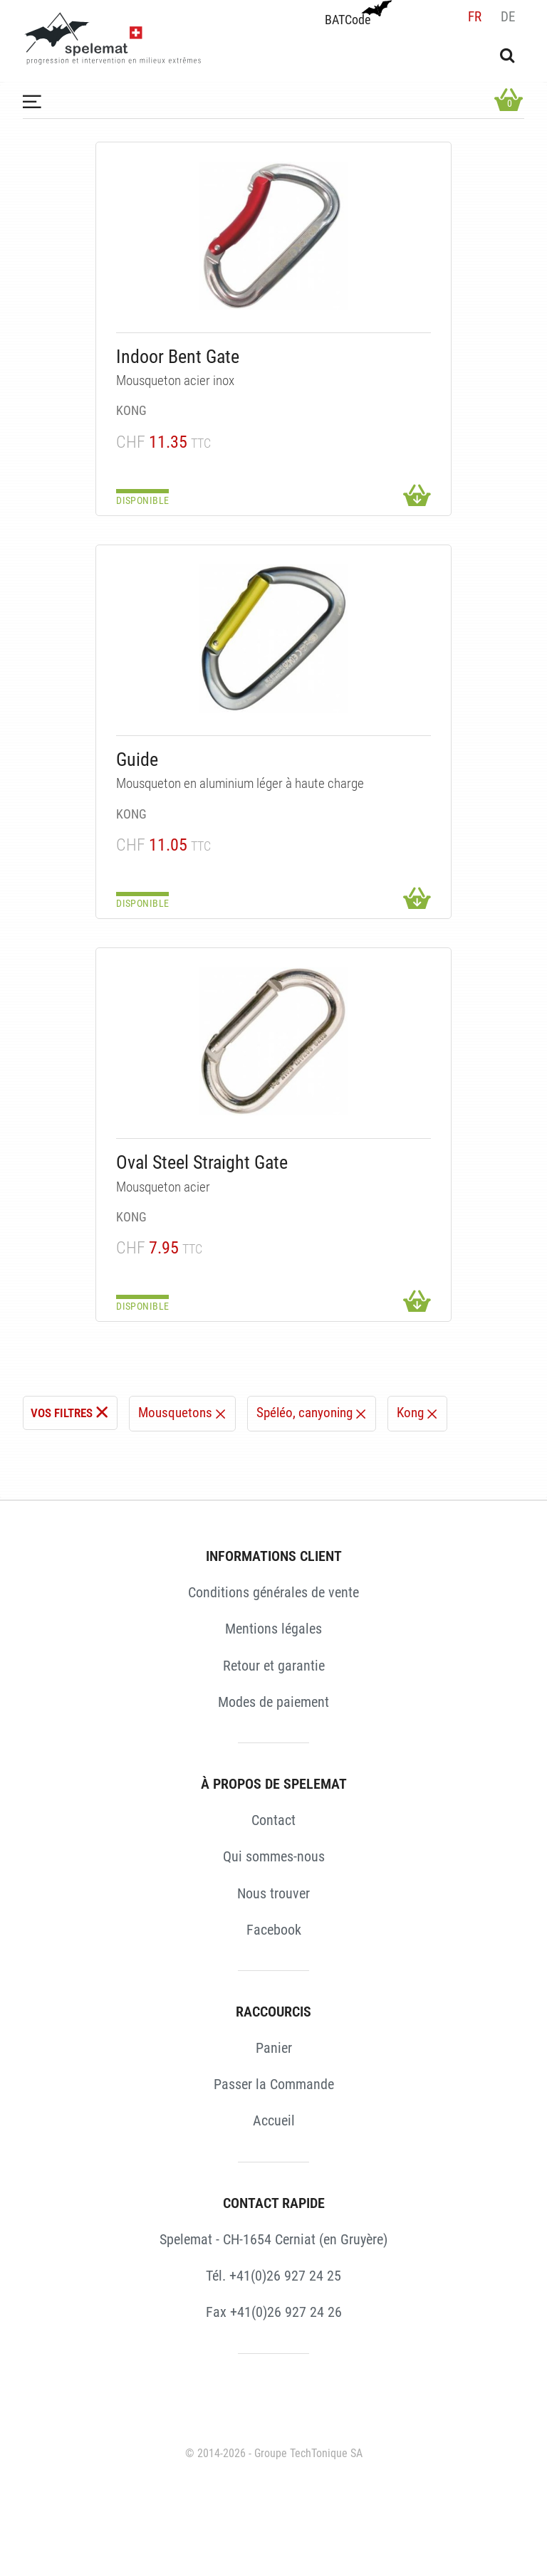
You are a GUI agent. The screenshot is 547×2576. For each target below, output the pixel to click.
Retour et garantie (274, 1665)
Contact (273, 1820)
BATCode (357, 13)
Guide (137, 759)
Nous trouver (273, 1893)
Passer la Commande (274, 2084)
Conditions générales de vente (273, 1592)
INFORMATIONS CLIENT (274, 1556)
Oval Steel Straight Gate (202, 1162)
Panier (274, 2047)
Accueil (274, 2120)
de (508, 17)
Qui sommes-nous (274, 1856)
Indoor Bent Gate (177, 356)
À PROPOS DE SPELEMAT (274, 1783)
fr (474, 17)
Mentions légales (273, 1628)
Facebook (273, 1929)
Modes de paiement (273, 1701)
